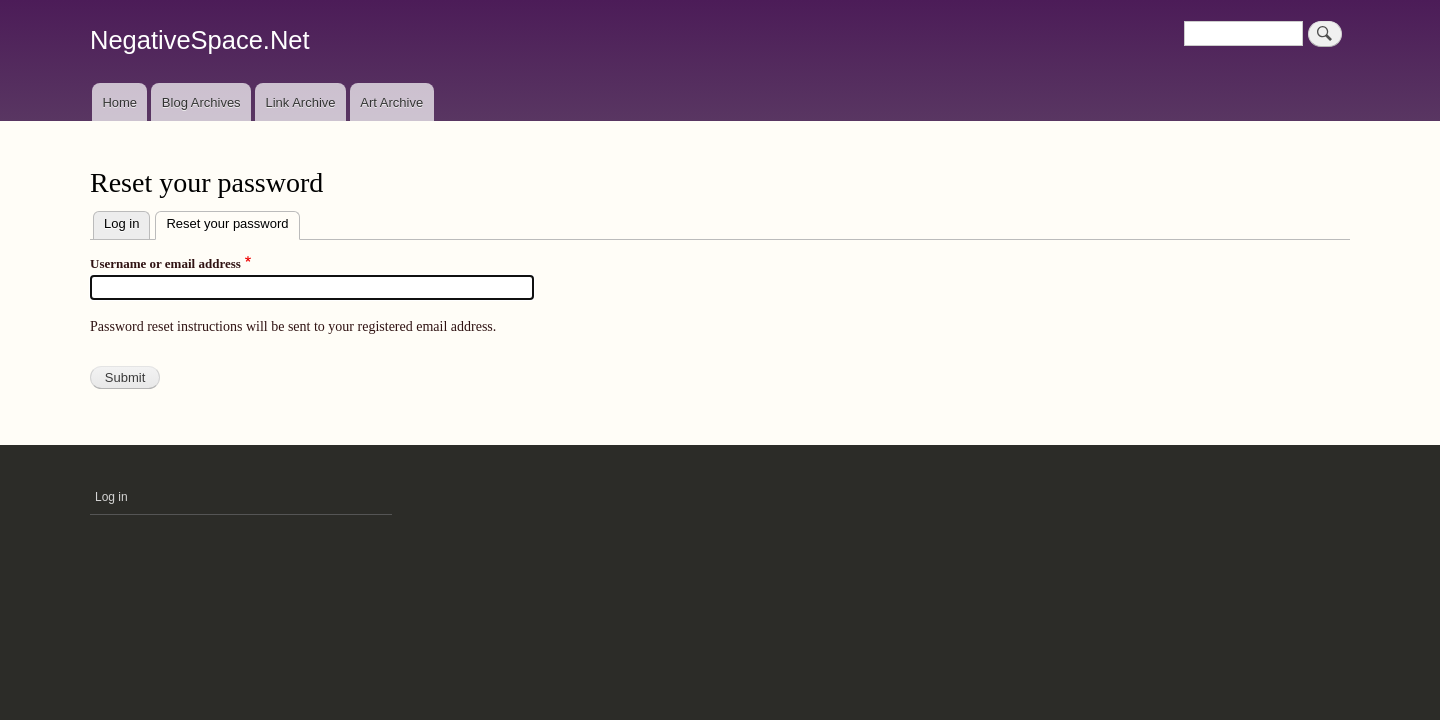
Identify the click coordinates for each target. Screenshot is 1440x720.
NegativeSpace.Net (200, 40)
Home (119, 102)
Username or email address (165, 263)
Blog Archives (201, 102)
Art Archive (391, 102)
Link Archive (300, 102)
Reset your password (232, 221)
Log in (121, 223)
